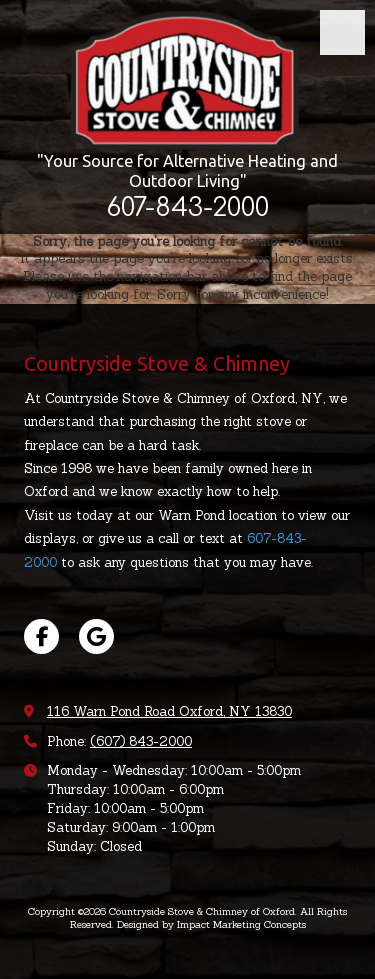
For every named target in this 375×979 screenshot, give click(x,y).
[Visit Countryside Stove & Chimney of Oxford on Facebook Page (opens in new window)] (41, 636)
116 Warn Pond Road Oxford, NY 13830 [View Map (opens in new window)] (169, 711)
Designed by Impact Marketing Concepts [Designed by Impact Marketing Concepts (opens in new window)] (211, 924)
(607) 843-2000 (141, 741)
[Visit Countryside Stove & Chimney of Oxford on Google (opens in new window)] (96, 636)
